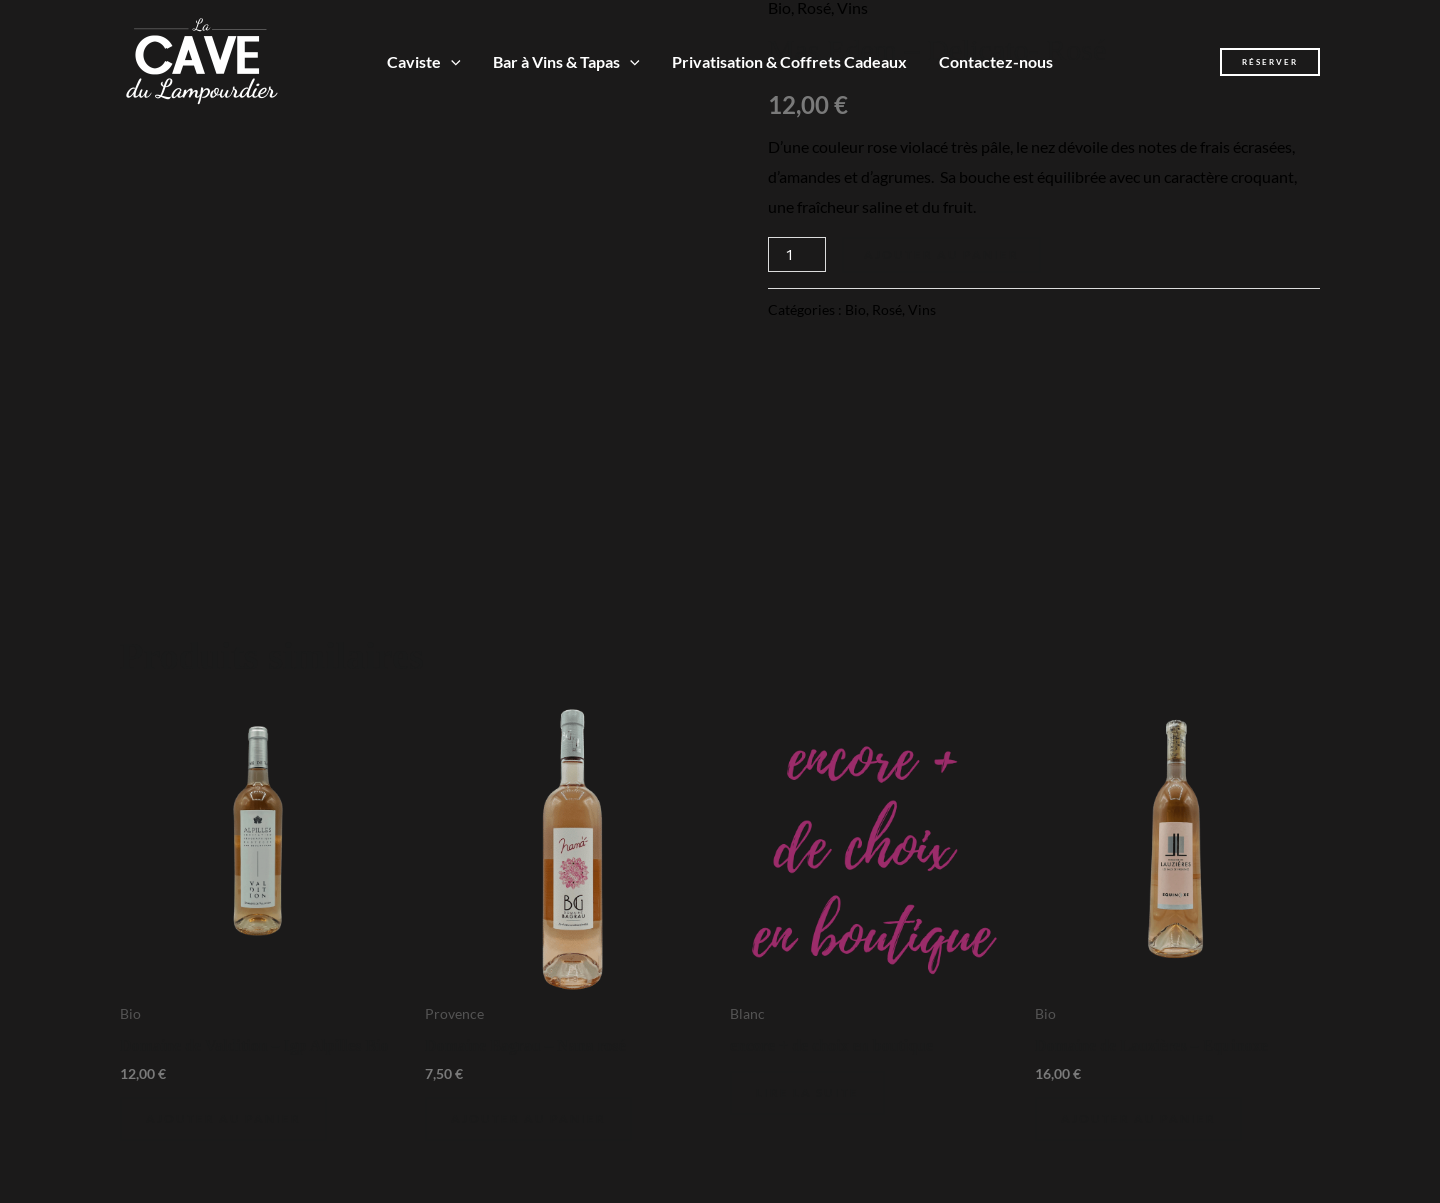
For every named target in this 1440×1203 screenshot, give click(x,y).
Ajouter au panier (941, 254)
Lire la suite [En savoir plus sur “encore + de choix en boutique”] (807, 1092)
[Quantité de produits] (797, 254)
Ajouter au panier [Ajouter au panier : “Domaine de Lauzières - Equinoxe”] (1138, 1118)
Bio (855, 309)
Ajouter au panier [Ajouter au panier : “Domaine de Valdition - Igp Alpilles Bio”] (223, 1118)
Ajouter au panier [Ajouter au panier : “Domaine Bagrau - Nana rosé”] (528, 1118)
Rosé (887, 309)
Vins (922, 309)
